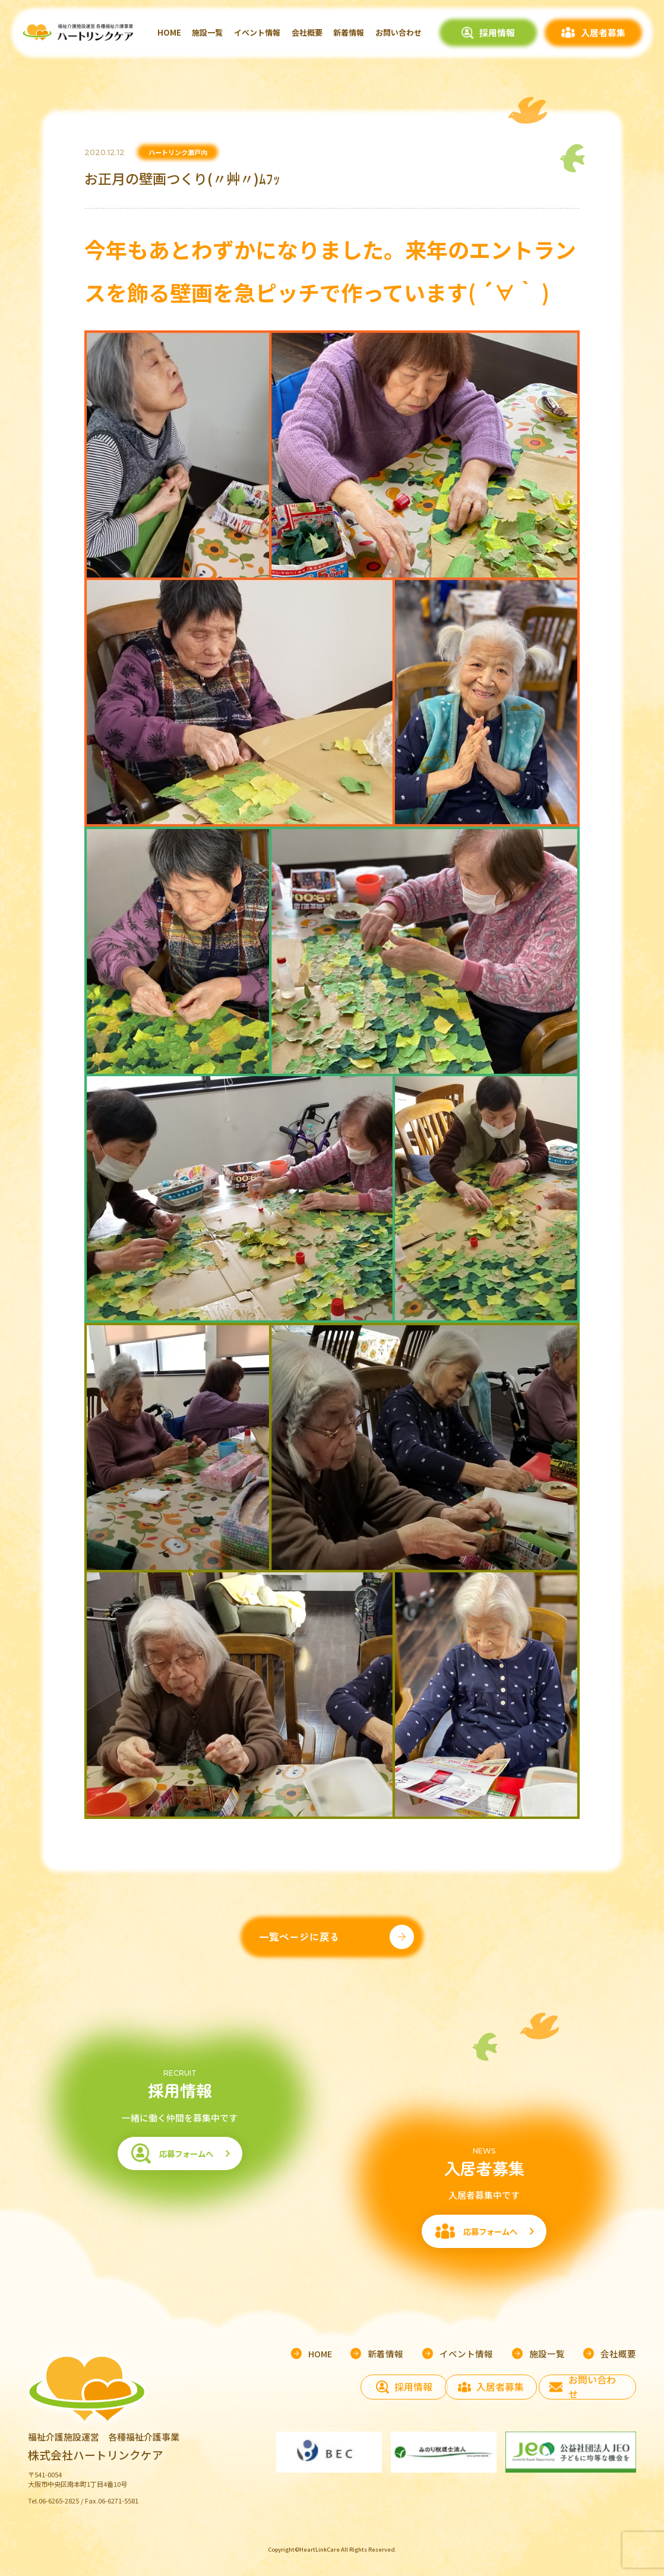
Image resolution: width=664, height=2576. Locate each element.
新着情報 (348, 32)
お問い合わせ (398, 32)
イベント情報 (257, 32)
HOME (169, 32)
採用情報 (497, 32)
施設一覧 (207, 32)
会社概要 (307, 32)
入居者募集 (603, 32)
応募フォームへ (179, 2168)
